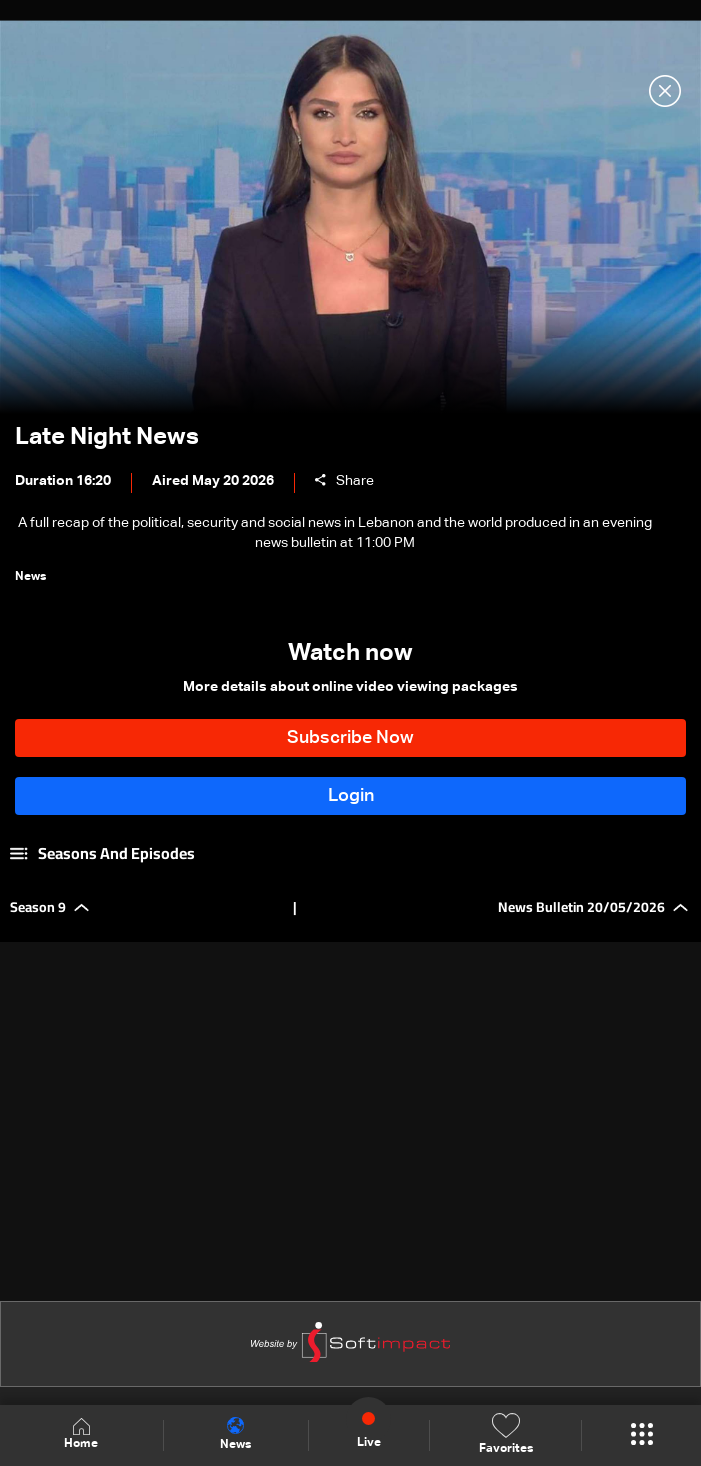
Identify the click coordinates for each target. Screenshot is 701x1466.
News (235, 1434)
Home (81, 1434)
